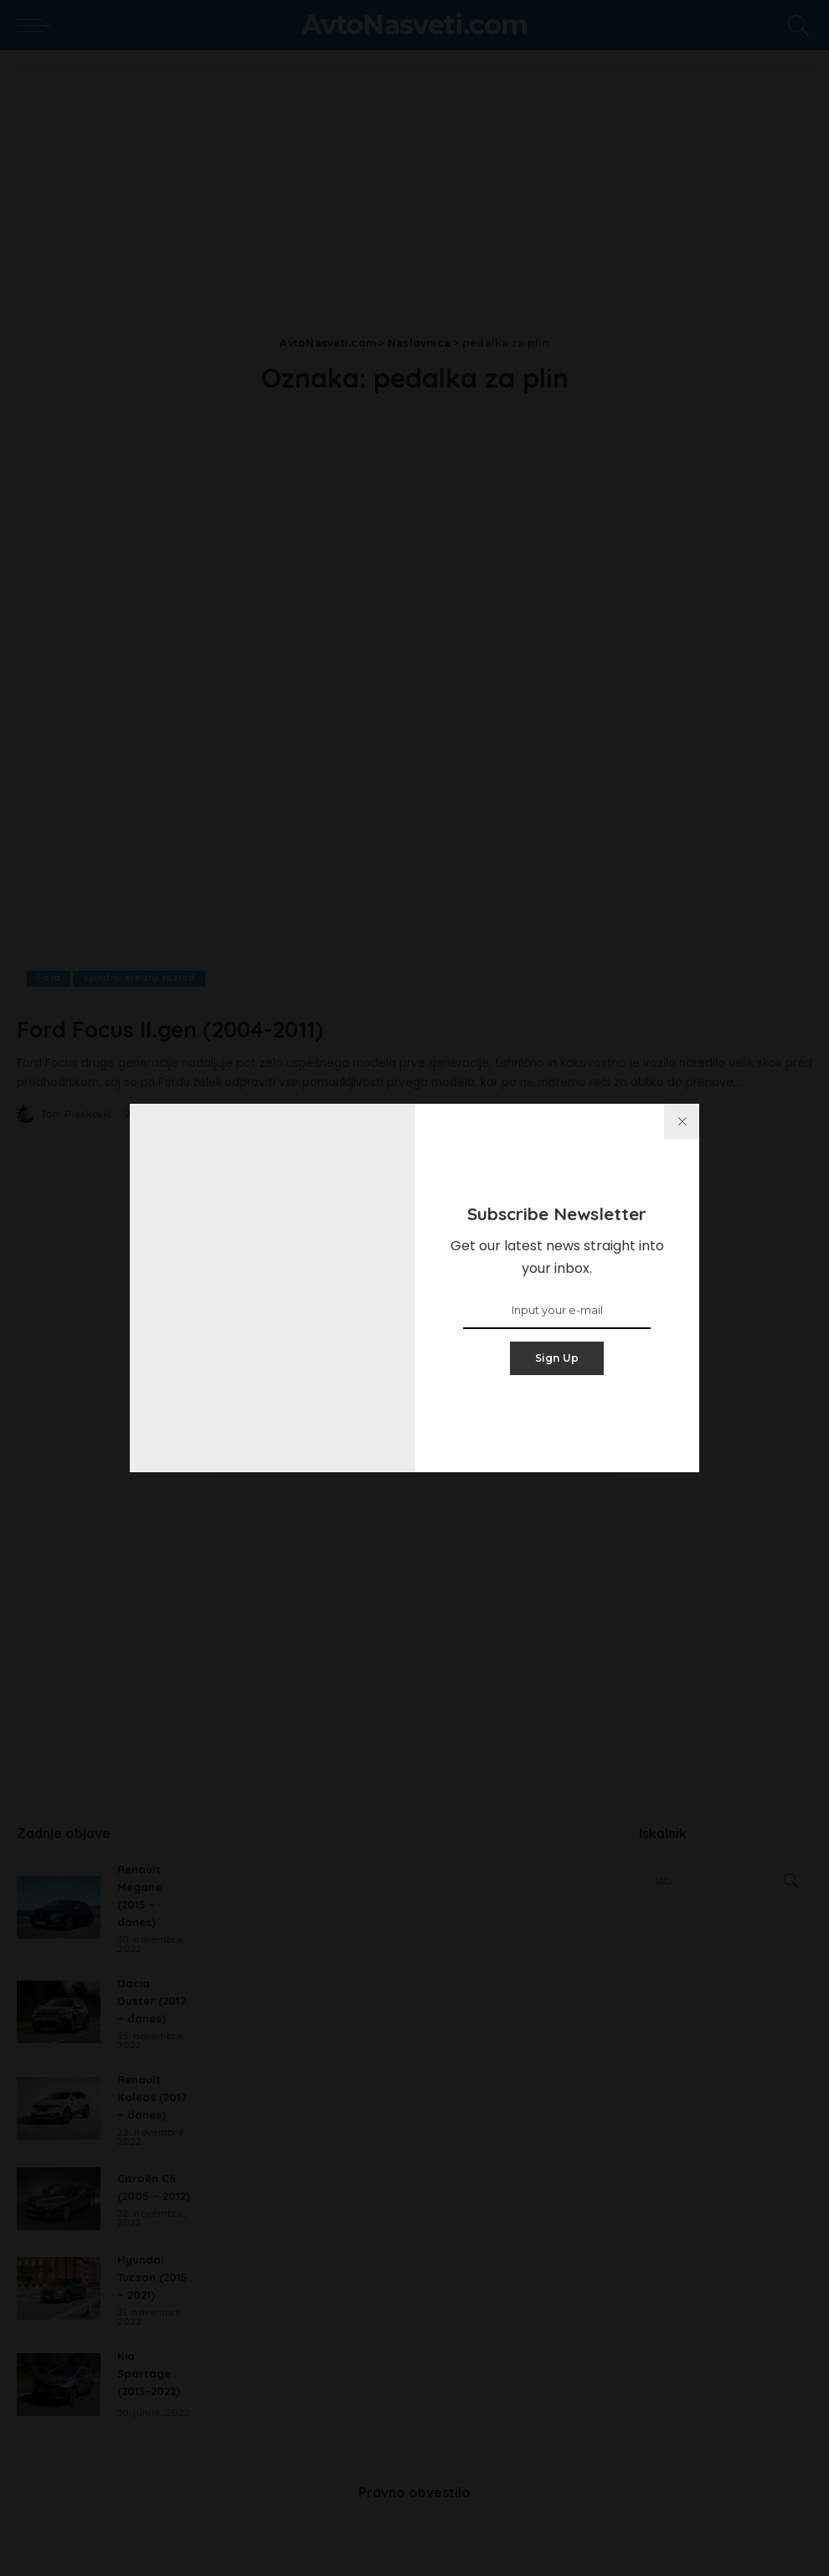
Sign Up (557, 1358)
